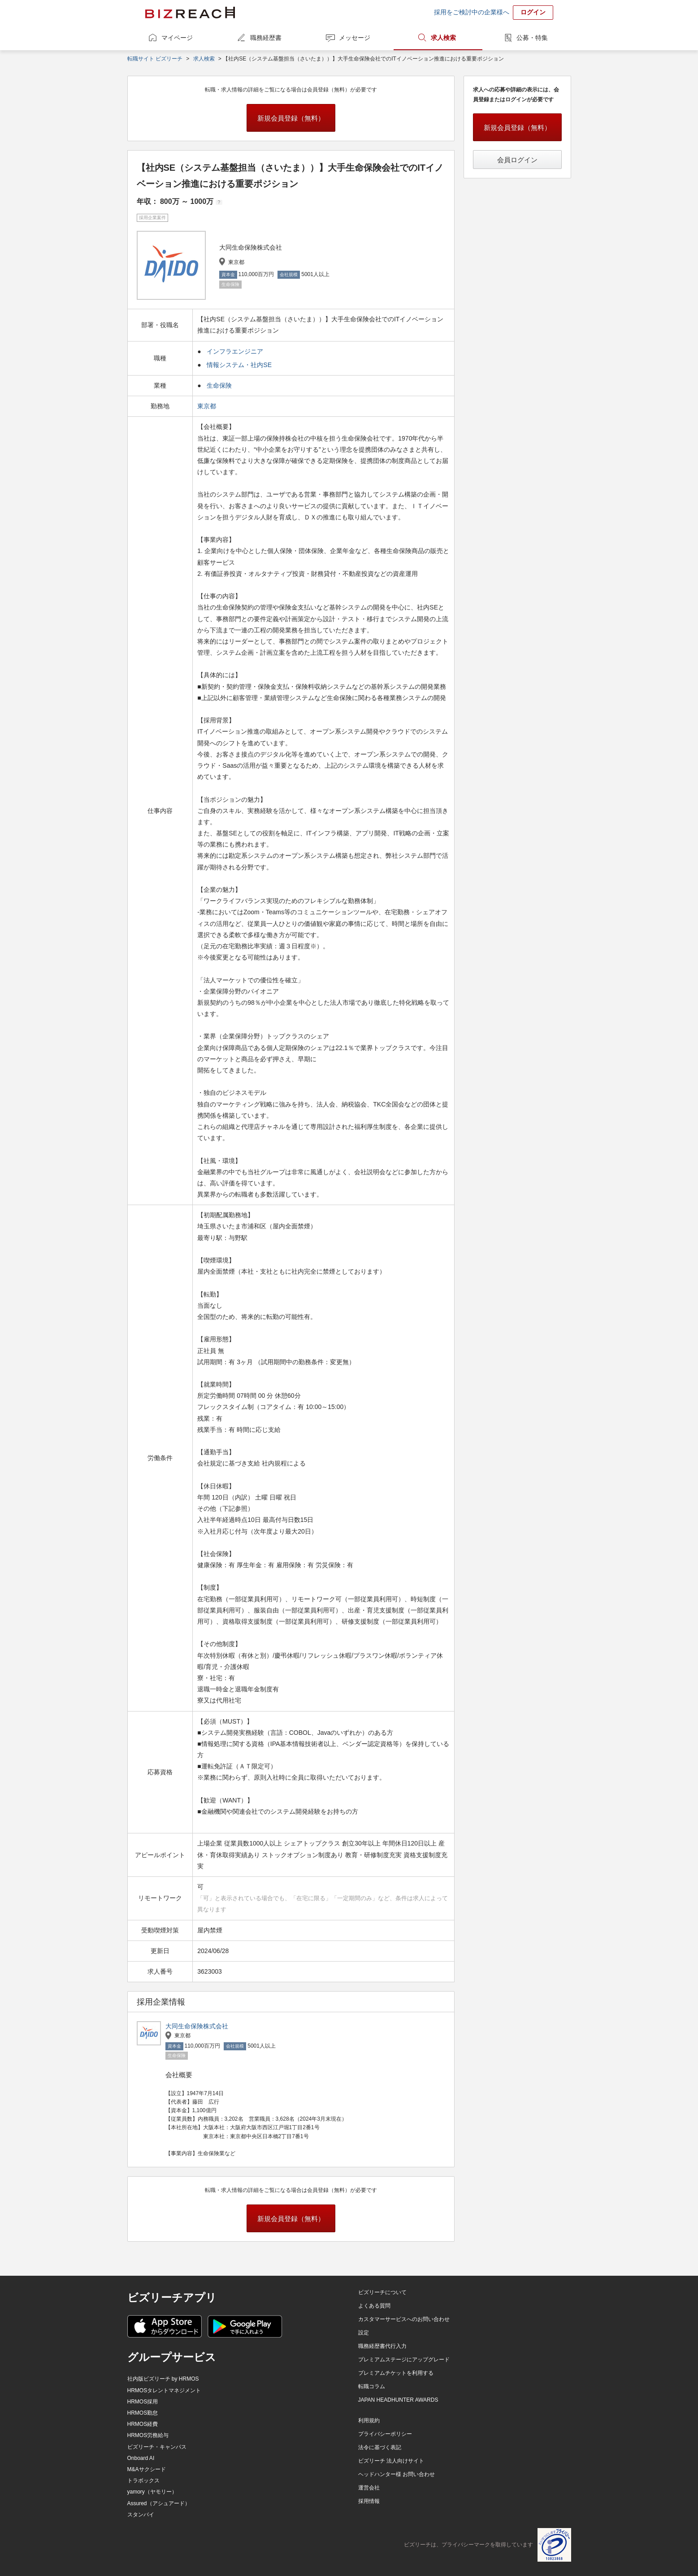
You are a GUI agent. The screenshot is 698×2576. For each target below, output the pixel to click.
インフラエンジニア (235, 351)
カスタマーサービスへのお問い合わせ (404, 2319)
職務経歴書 (266, 37)
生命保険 (219, 385)
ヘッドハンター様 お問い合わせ (396, 2474)
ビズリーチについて (382, 2292)
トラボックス (143, 2480)
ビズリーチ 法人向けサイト (391, 2461)
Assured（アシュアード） (158, 2503)
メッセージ (354, 37)
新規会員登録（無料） (291, 118)
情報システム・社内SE (239, 364)
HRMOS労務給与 (148, 2435)
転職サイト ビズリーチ (154, 59)
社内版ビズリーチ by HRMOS (163, 2379)
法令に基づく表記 (379, 2447)
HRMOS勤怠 (142, 2413)
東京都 (207, 406)
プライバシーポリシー (385, 2434)
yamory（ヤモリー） (152, 2492)
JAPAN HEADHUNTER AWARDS (398, 2400)
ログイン (533, 12)
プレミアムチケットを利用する (396, 2373)
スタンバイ (140, 2514)
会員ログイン (517, 160)
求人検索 (443, 37)
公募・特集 (532, 37)
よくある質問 (374, 2306)
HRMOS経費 (142, 2424)
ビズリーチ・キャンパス (156, 2447)
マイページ (177, 37)
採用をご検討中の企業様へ (471, 12)
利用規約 (369, 2420)
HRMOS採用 (142, 2402)
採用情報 (369, 2501)
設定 (363, 2333)
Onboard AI (141, 2458)
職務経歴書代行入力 (382, 2346)
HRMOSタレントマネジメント (164, 2390)
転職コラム (371, 2386)
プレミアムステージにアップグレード (404, 2359)
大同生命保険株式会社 (196, 2026)
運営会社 (369, 2488)
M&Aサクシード (146, 2469)
